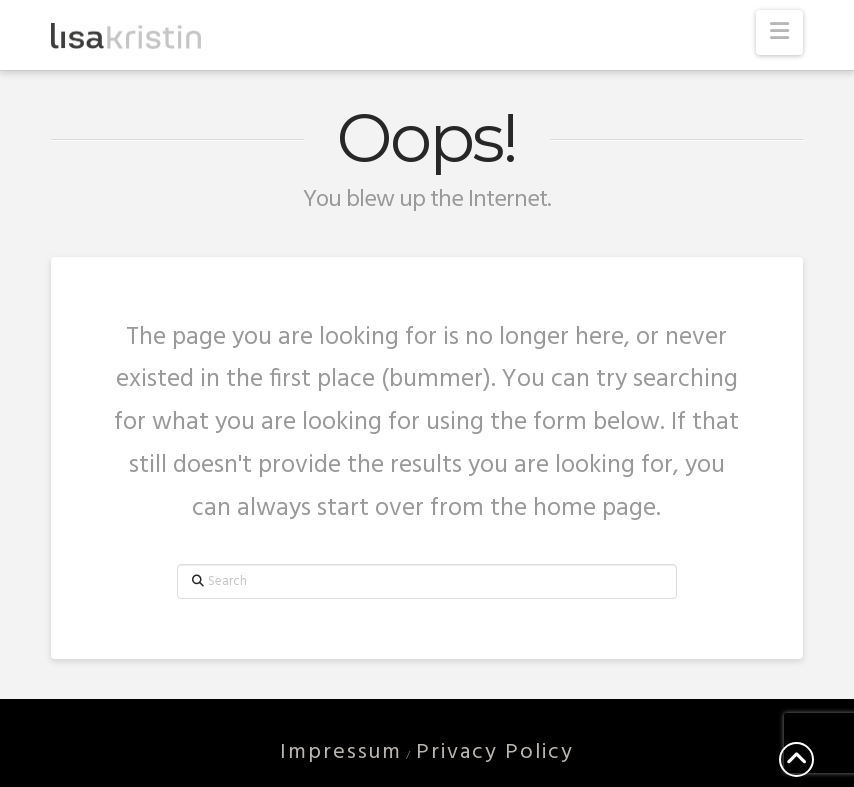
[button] (779, 32)
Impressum (341, 752)
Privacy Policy (495, 752)
